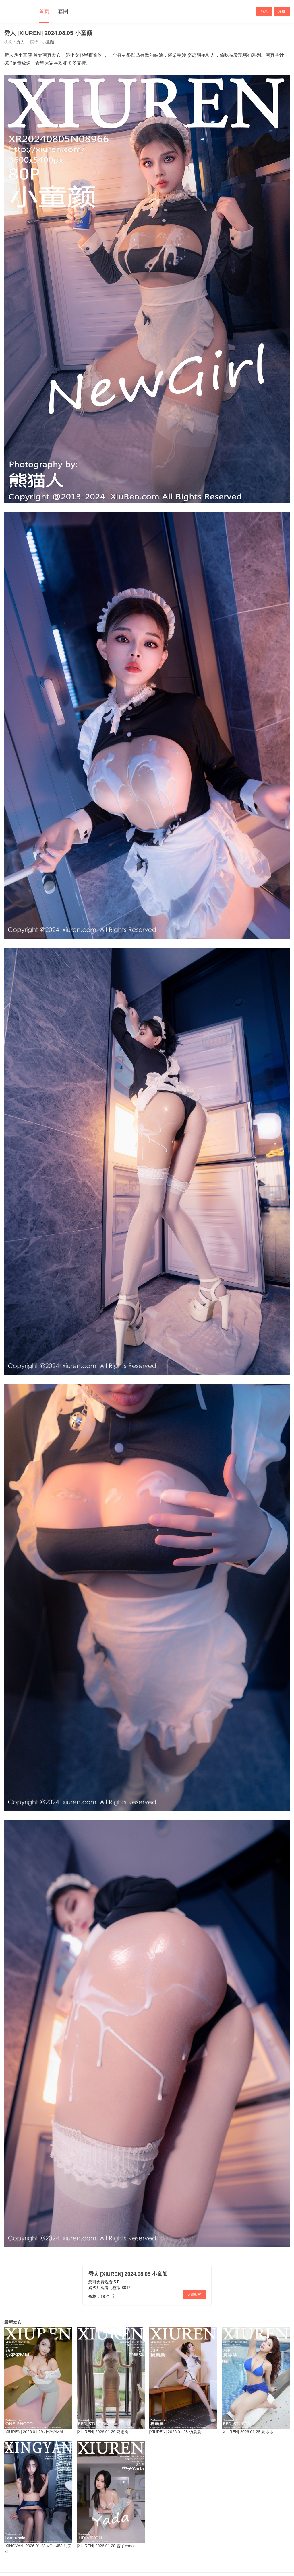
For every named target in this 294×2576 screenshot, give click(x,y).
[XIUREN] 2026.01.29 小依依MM (33, 2431)
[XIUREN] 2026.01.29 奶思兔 (103, 2431)
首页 (44, 11)
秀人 (20, 42)
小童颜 (48, 42)
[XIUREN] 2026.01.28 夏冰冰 (248, 2431)
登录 (264, 11)
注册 (281, 11)
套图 (63, 11)
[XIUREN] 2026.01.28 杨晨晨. (175, 2431)
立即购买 (194, 2295)
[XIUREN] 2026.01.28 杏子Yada (105, 2546)
